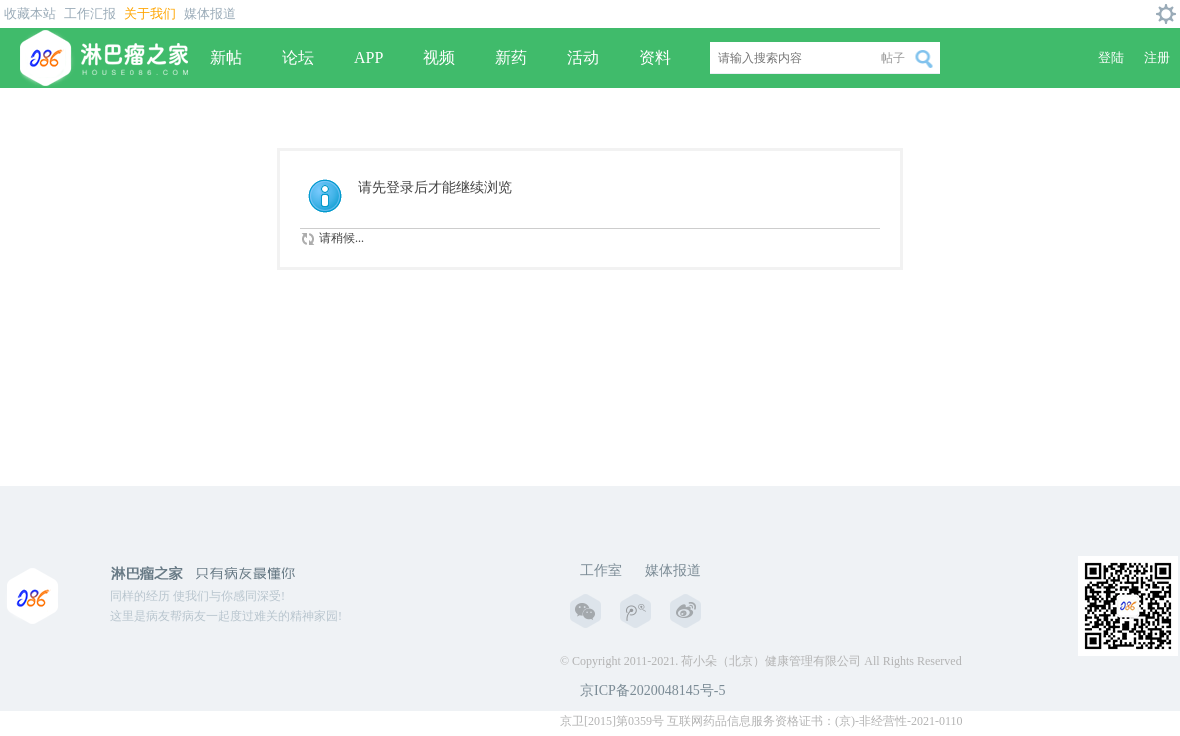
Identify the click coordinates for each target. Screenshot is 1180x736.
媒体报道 (210, 13)
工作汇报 (90, 13)
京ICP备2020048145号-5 (652, 690)
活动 (583, 57)
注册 (1157, 57)
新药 (511, 57)
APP (368, 57)
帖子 (893, 58)
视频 (439, 57)
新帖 (226, 57)
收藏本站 (30, 13)
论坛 (298, 57)
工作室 (601, 570)
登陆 (1111, 57)
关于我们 (150, 13)
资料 (655, 57)
